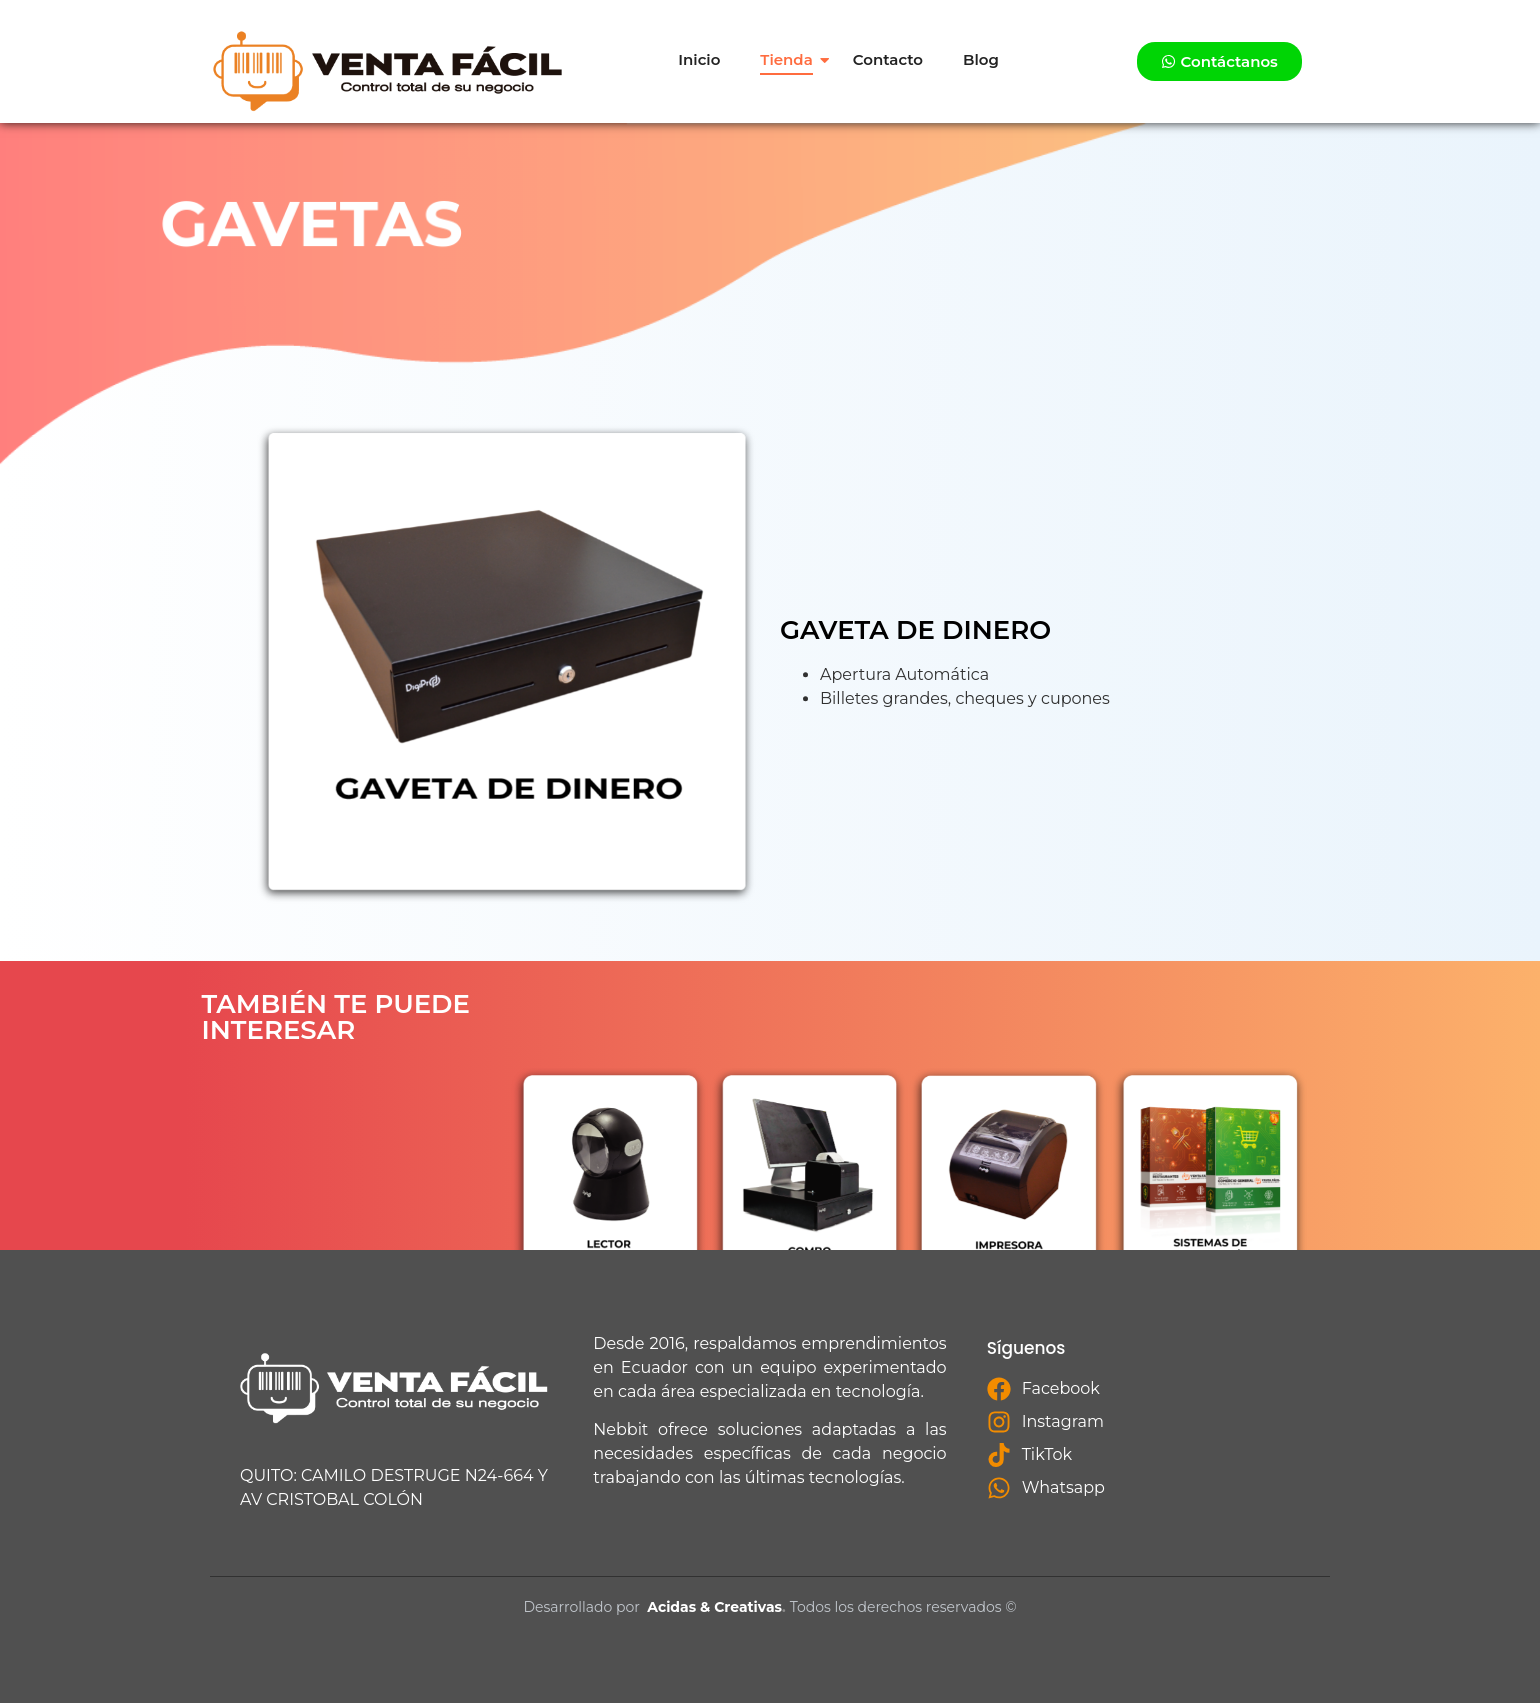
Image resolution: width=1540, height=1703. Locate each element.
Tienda (786, 59)
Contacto (888, 59)
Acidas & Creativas (714, 1607)
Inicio (699, 59)
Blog (981, 59)
